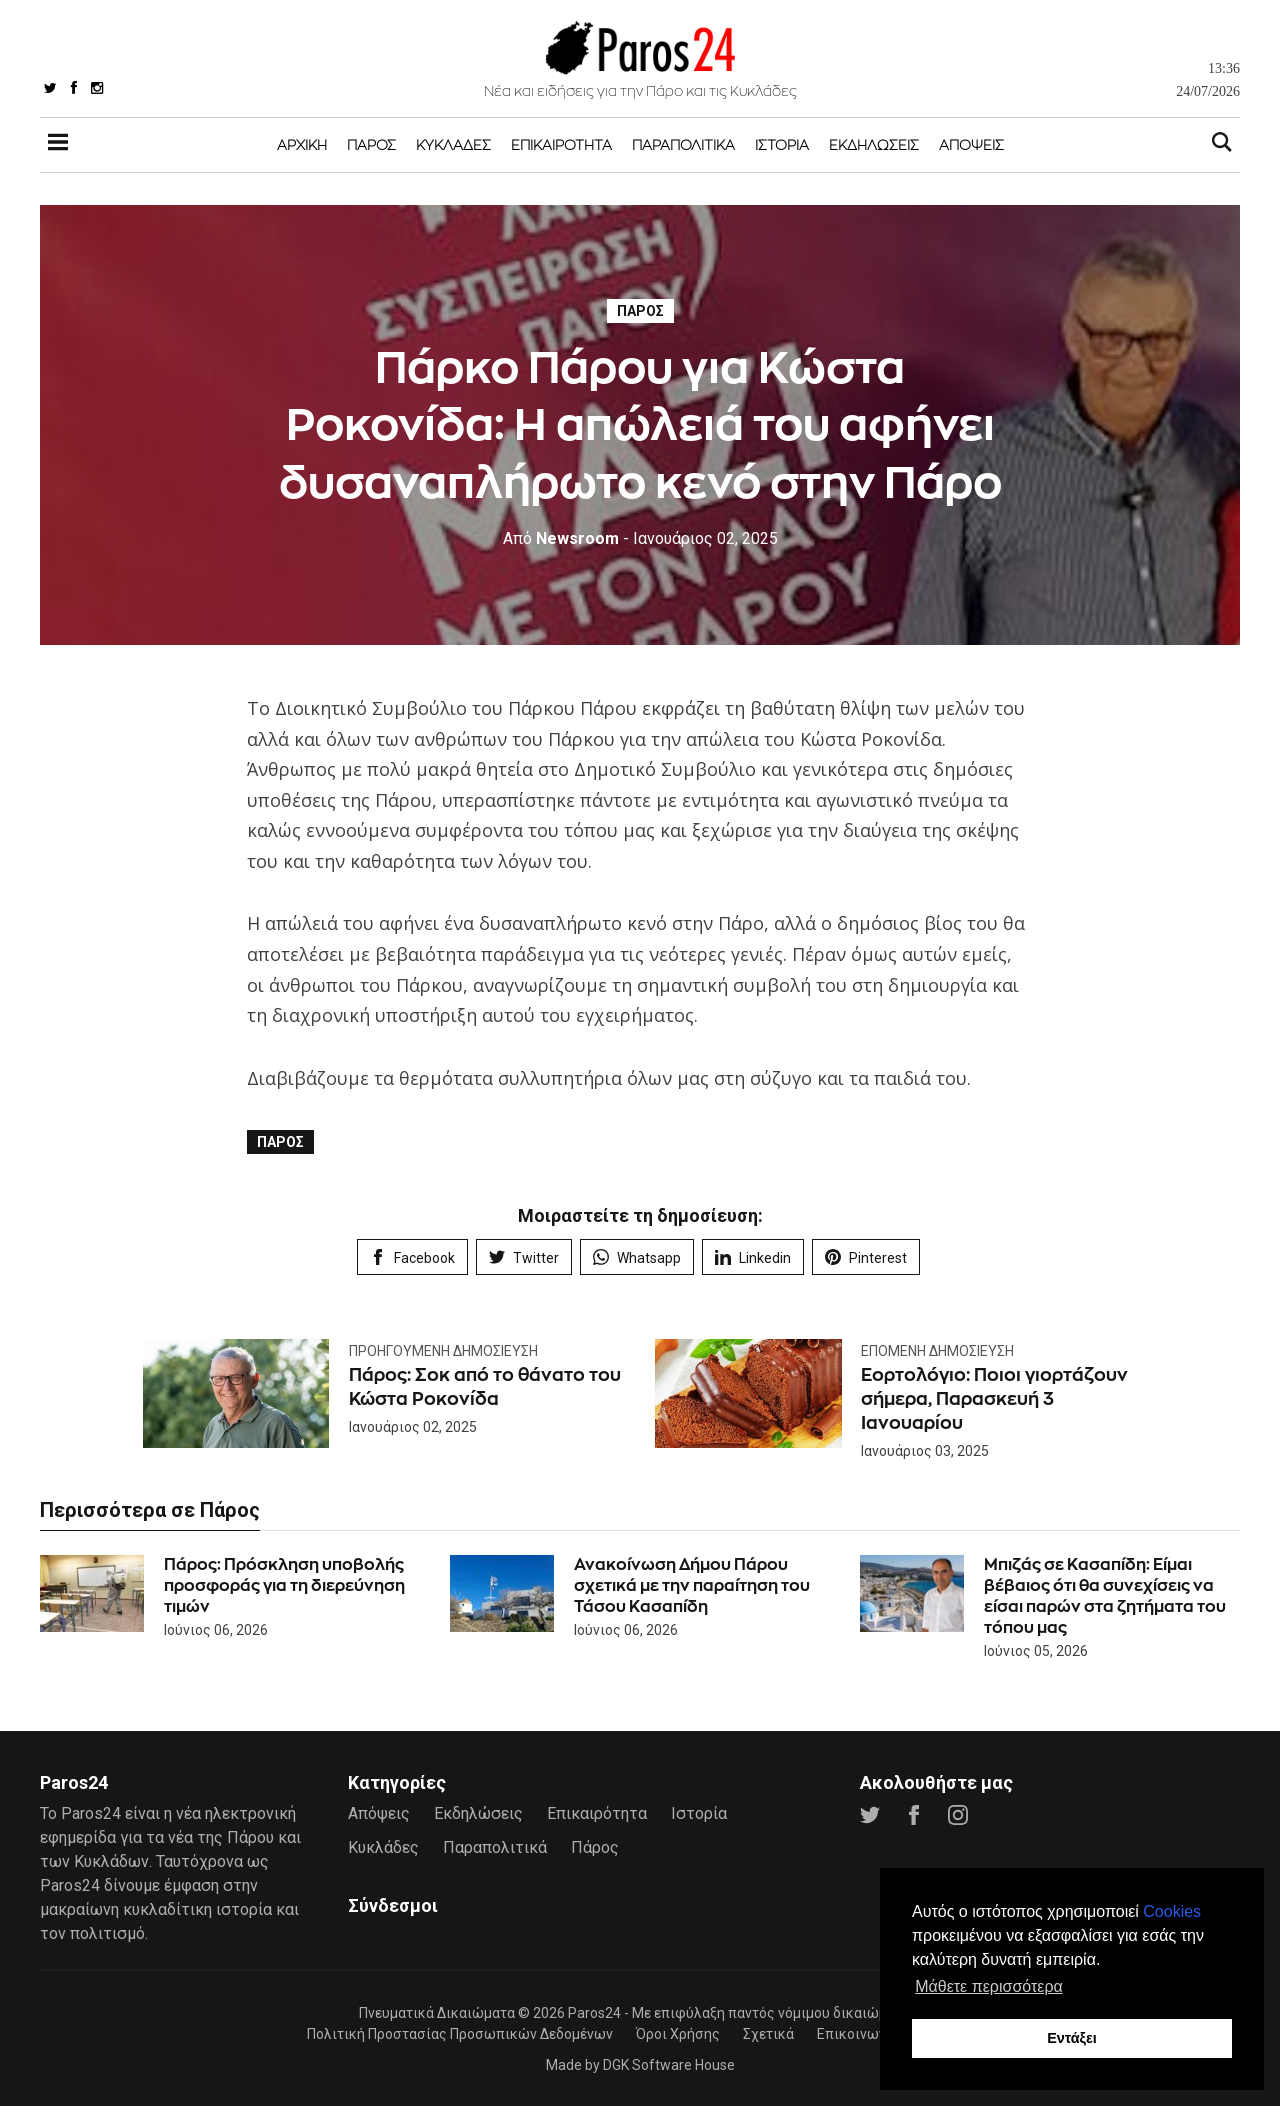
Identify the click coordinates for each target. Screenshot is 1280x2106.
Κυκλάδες (453, 144)
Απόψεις (971, 144)
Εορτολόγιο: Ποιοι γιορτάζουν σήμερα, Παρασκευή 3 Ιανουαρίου (996, 1398)
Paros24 (594, 2011)
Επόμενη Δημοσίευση (937, 1351)
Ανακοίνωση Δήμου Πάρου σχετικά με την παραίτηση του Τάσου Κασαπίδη (692, 1584)
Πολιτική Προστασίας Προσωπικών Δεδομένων (460, 2032)
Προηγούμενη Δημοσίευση (443, 1351)
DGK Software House (669, 2063)
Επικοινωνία (858, 2032)
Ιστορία (782, 144)
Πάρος (371, 144)
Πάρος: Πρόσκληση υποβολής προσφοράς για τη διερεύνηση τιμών (284, 1584)
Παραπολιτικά (683, 144)
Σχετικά (768, 2032)
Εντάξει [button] (1072, 2038)
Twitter (524, 1257)
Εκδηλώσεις (874, 144)
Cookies (1172, 1911)
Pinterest (866, 1257)
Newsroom (561, 538)
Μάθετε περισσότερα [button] (989, 1986)
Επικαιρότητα (561, 144)
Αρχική (302, 144)
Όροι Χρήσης (678, 2032)
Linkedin (753, 1257)
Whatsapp (637, 1257)
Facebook (412, 1257)
